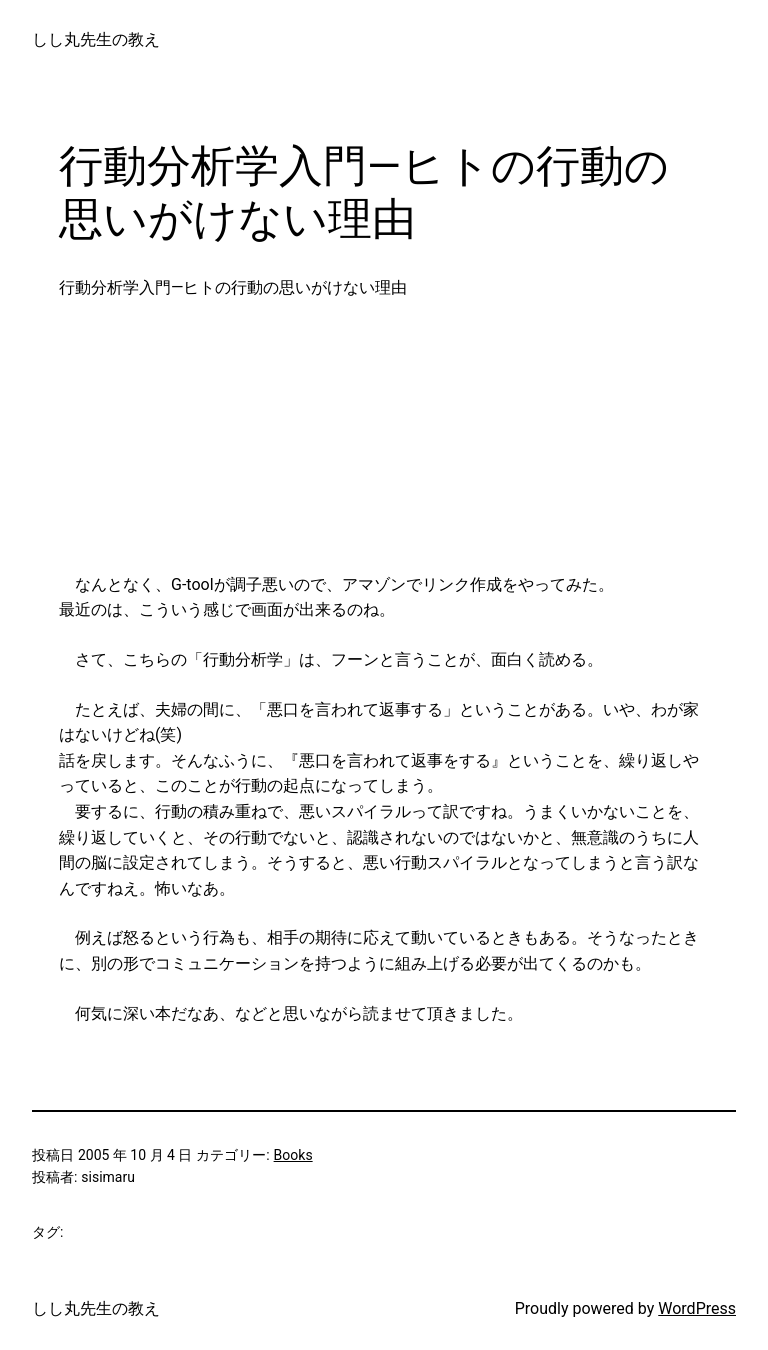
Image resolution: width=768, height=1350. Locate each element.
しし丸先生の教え (96, 39)
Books (293, 1155)
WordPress (697, 1308)
